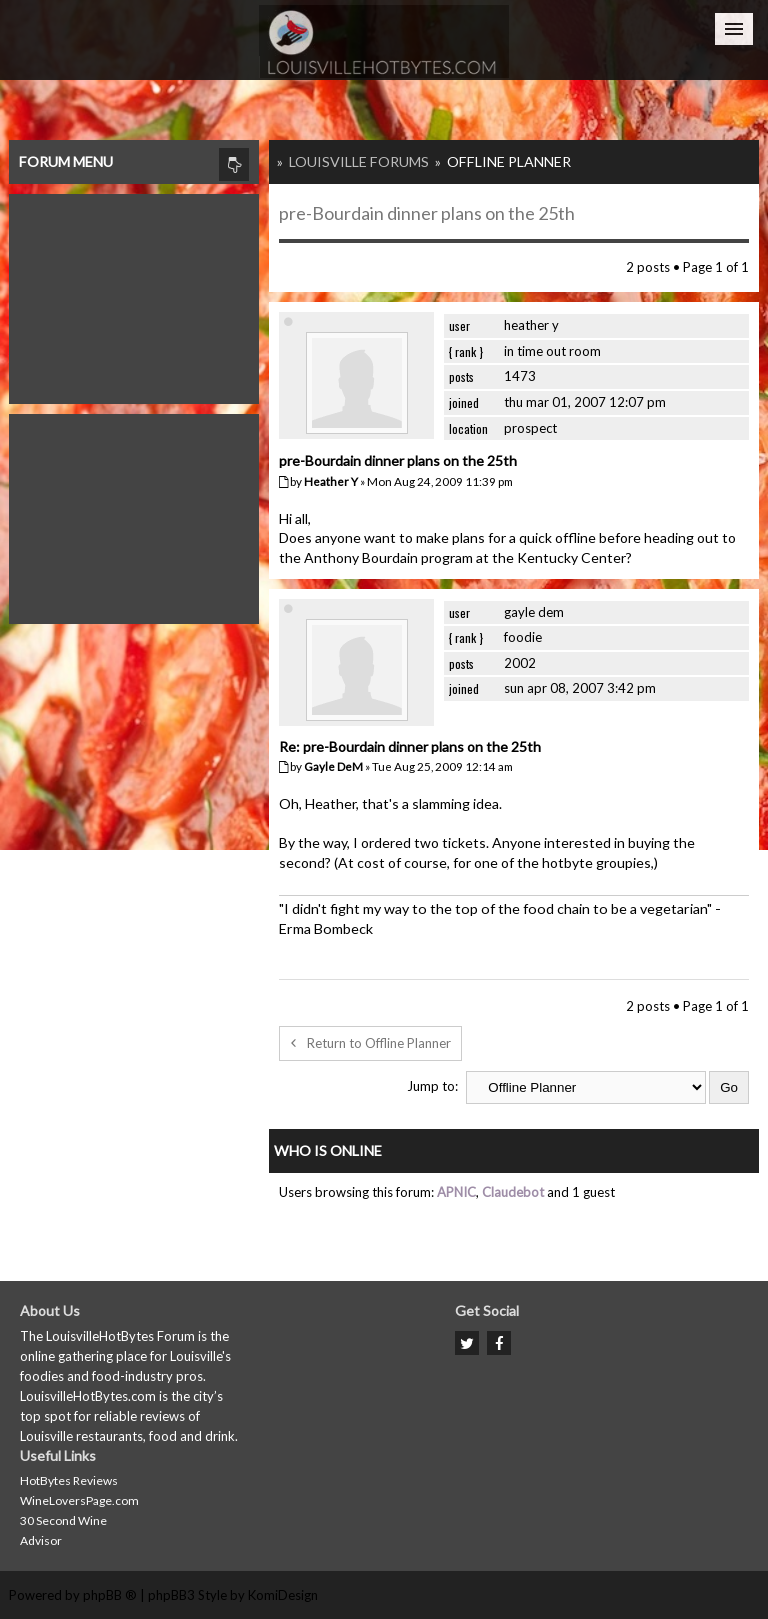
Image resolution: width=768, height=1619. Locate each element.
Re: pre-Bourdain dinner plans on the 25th (410, 746)
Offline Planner (509, 161)
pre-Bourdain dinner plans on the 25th (427, 213)
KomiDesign (283, 1595)
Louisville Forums (359, 161)
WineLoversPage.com (79, 1500)
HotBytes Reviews (69, 1480)
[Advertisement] (134, 294)
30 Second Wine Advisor (63, 1530)
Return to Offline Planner (370, 1043)
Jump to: (432, 1086)
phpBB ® (110, 1595)
